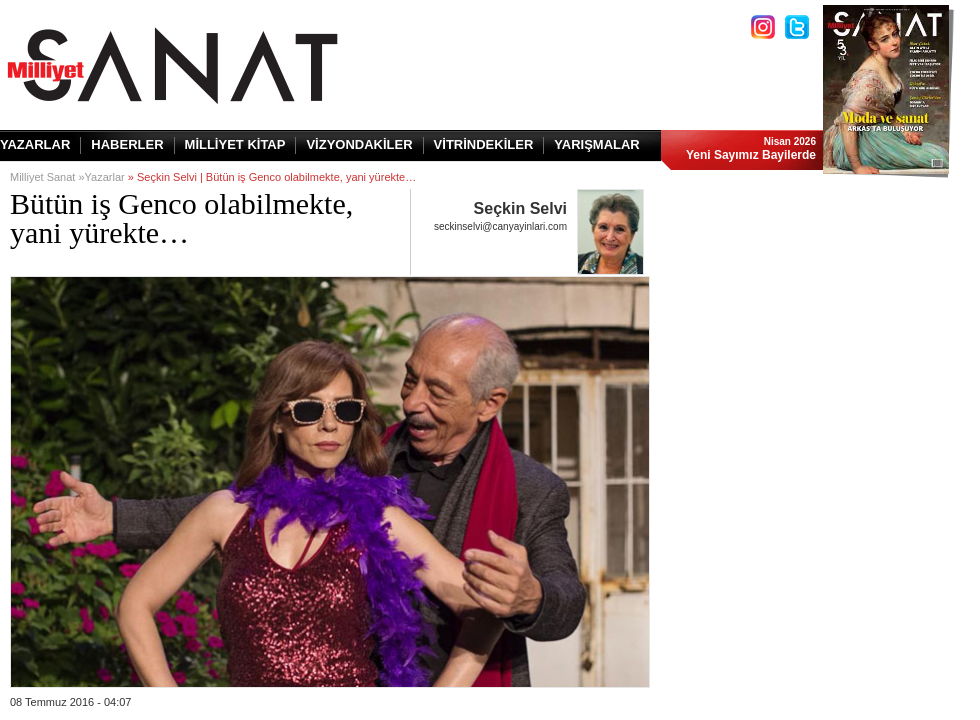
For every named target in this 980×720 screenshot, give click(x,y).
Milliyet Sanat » (47, 177)
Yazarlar (105, 177)
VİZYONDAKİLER (359, 144)
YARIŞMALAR (596, 144)
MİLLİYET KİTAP (235, 144)
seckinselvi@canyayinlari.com (500, 226)
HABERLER (127, 144)
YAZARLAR (35, 144)
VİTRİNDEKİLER (484, 144)
